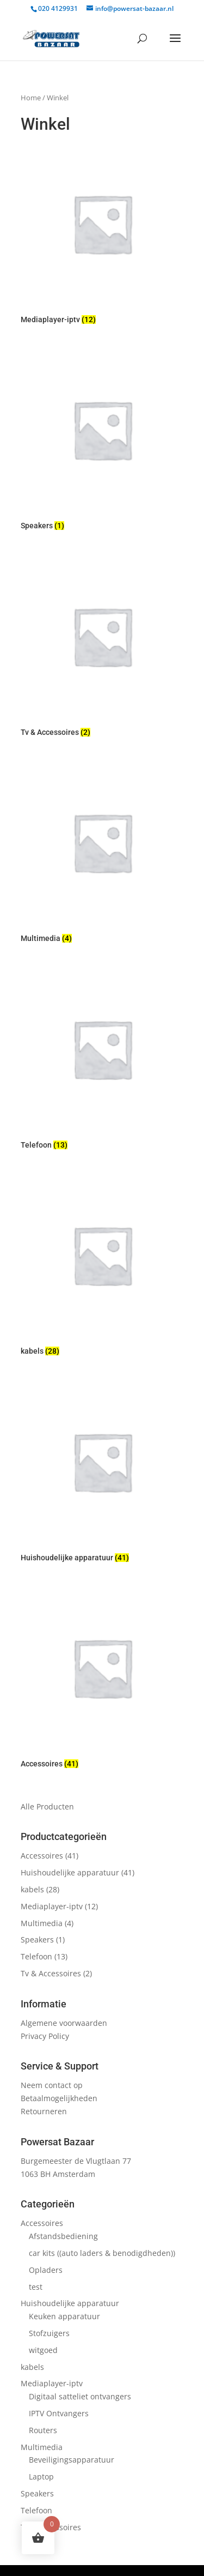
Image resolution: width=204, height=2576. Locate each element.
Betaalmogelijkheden (59, 2098)
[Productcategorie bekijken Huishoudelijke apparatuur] (102, 1473)
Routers (43, 2430)
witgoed (43, 2350)
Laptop (41, 2476)
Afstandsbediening (63, 2236)
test (35, 2287)
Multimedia (42, 1923)
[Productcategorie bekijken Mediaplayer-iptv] (102, 235)
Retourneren (44, 2111)
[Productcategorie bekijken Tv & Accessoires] (102, 648)
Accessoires (42, 1855)
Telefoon (36, 1956)
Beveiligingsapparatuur (71, 2459)
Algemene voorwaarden (64, 2023)
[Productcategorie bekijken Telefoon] (102, 1061)
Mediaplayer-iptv (52, 1906)
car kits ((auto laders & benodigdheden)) (102, 2253)
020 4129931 (58, 8)
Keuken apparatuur (64, 2316)
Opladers (46, 2270)
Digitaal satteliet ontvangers (80, 2396)
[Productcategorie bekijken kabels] (102, 1267)
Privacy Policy (45, 2036)
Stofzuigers (49, 2333)
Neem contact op (52, 2085)
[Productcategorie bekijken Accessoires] (102, 1679)
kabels (32, 1889)
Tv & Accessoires (51, 1973)
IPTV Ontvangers (59, 2413)
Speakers (37, 1939)
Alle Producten (47, 1806)
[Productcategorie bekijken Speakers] (102, 441)
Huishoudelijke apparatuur (70, 1872)
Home (31, 97)
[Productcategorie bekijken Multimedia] (102, 854)
